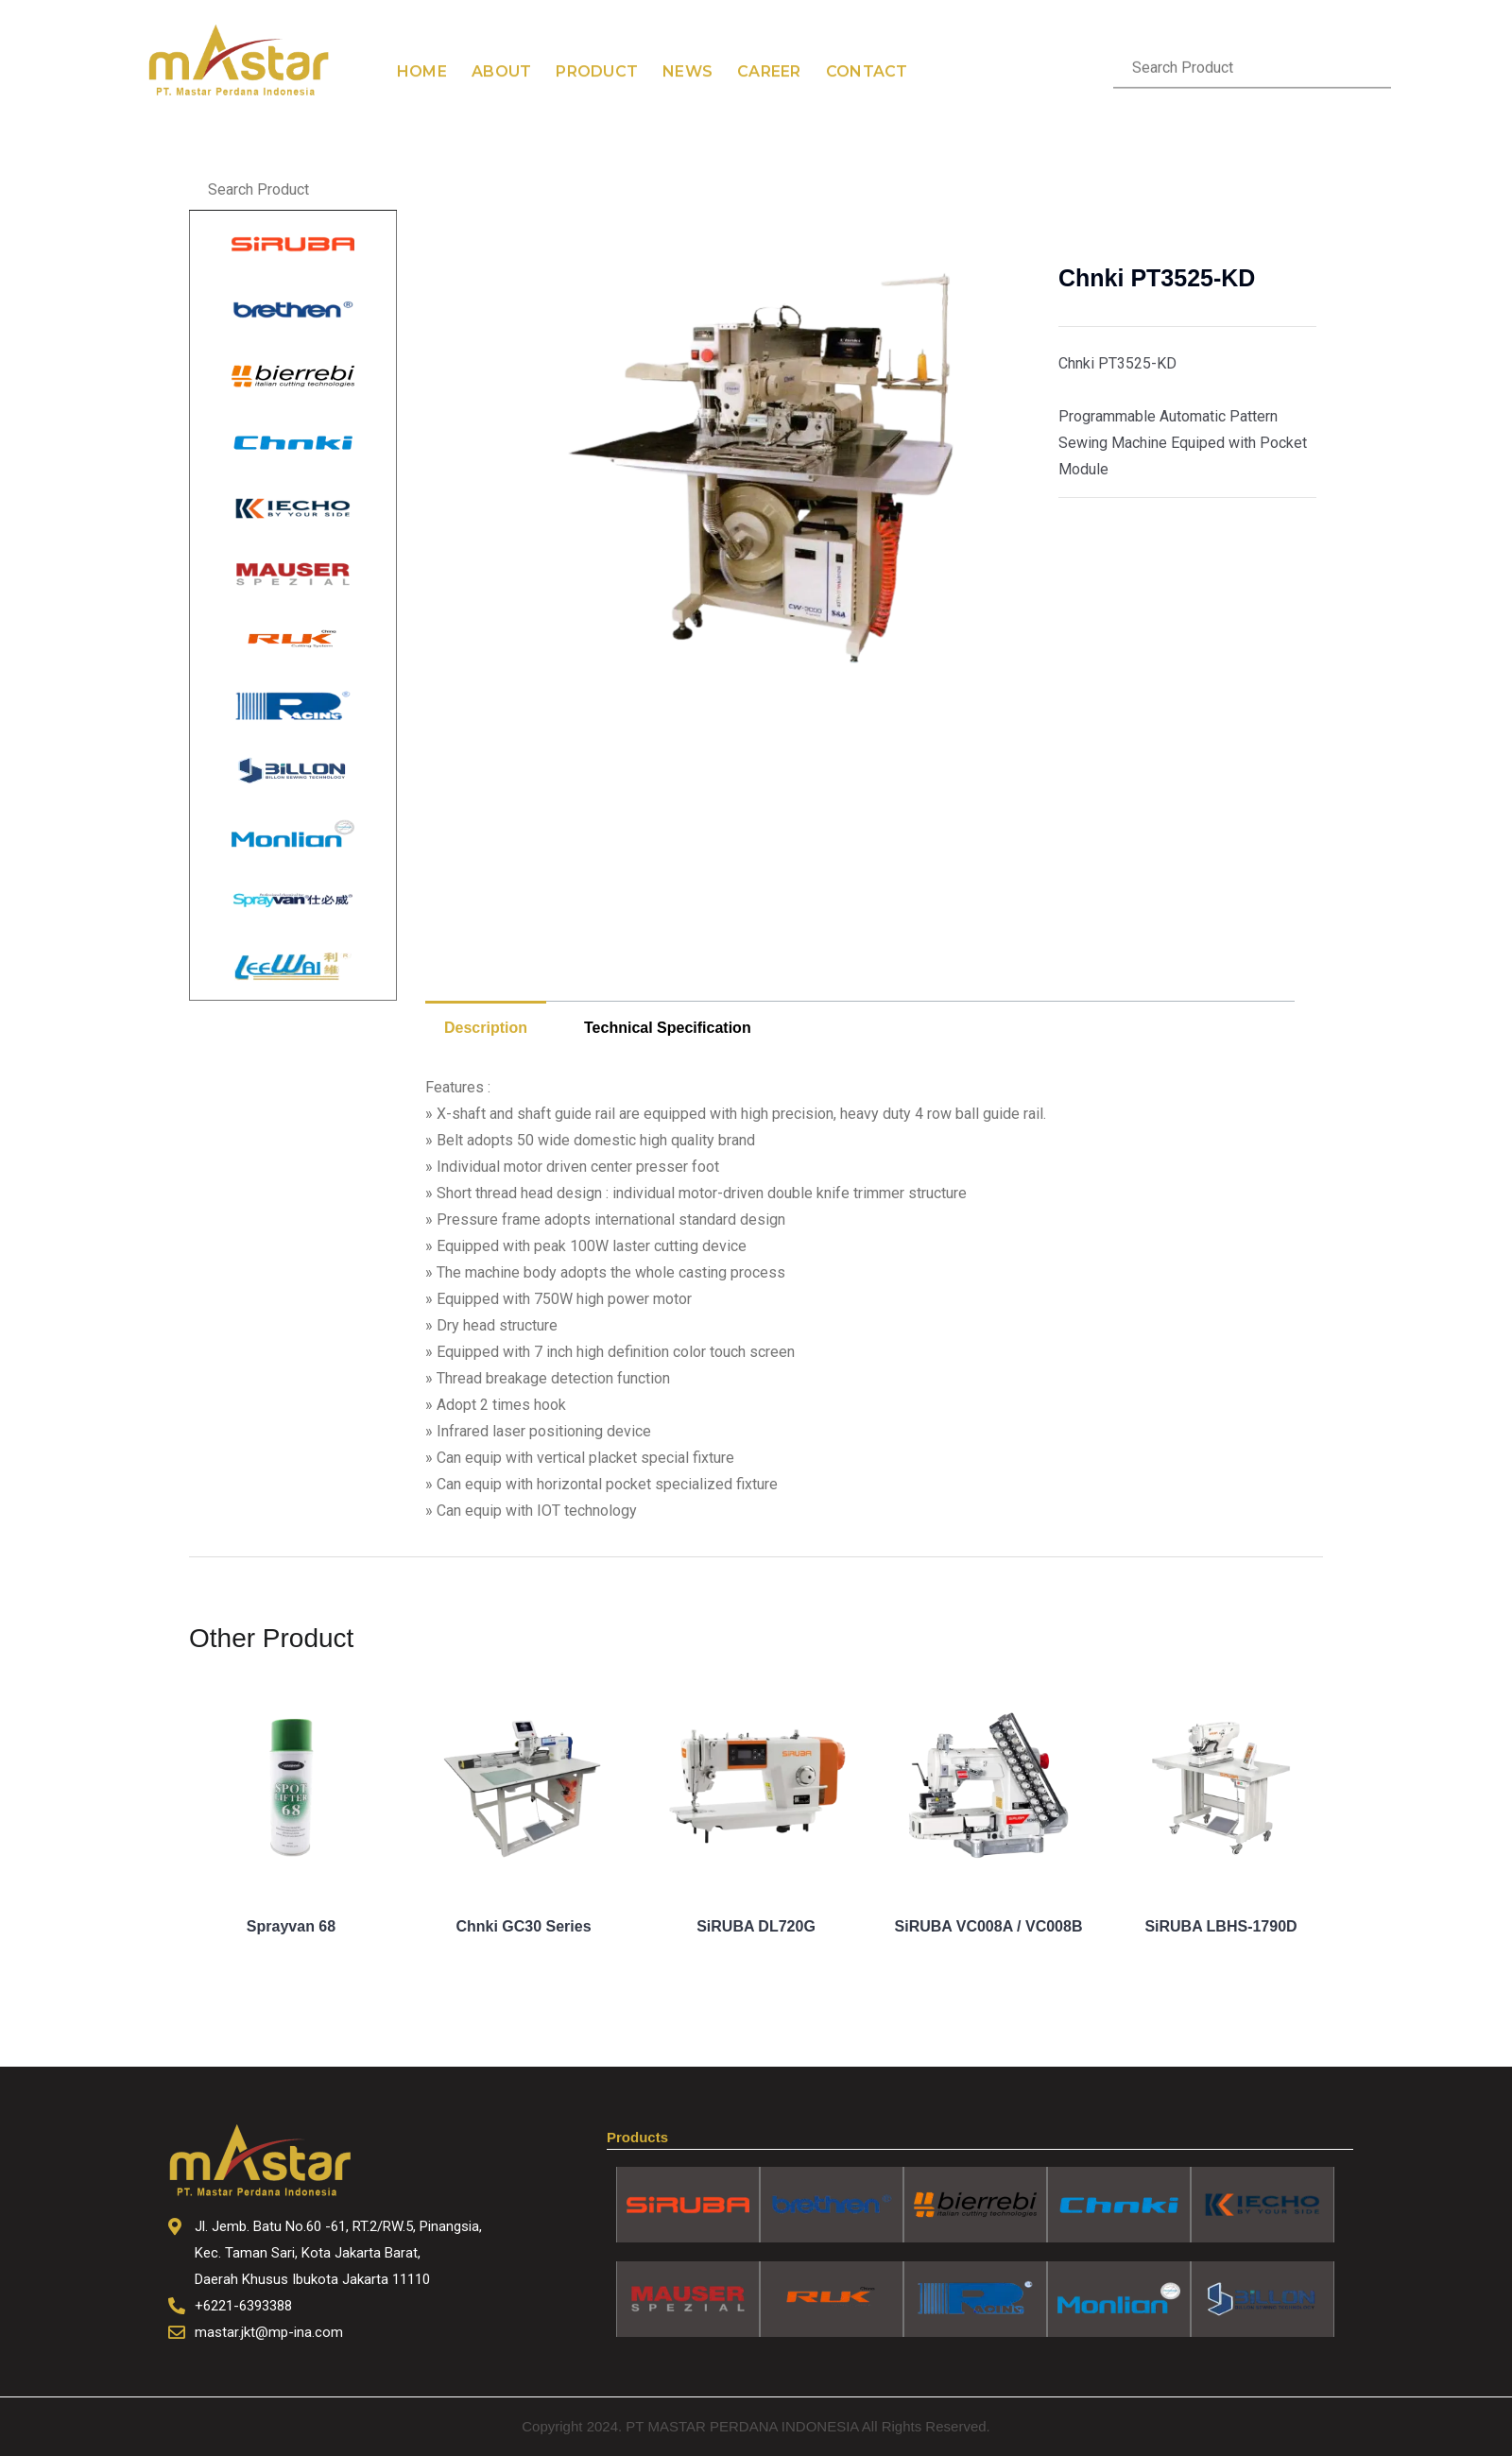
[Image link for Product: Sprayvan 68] (291, 1789)
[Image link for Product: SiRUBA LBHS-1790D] (1221, 1789)
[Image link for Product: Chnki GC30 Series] (523, 1789)
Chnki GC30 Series (523, 1926)
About (501, 46)
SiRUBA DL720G (756, 1926)
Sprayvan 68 (291, 1926)
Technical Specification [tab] (667, 1028)
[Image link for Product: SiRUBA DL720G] (756, 1789)
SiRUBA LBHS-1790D (1220, 1926)
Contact (867, 46)
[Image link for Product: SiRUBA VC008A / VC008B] (988, 1789)
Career (769, 46)
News (687, 46)
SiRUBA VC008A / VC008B (989, 1926)
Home (422, 46)
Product (597, 46)
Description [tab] (485, 1028)
